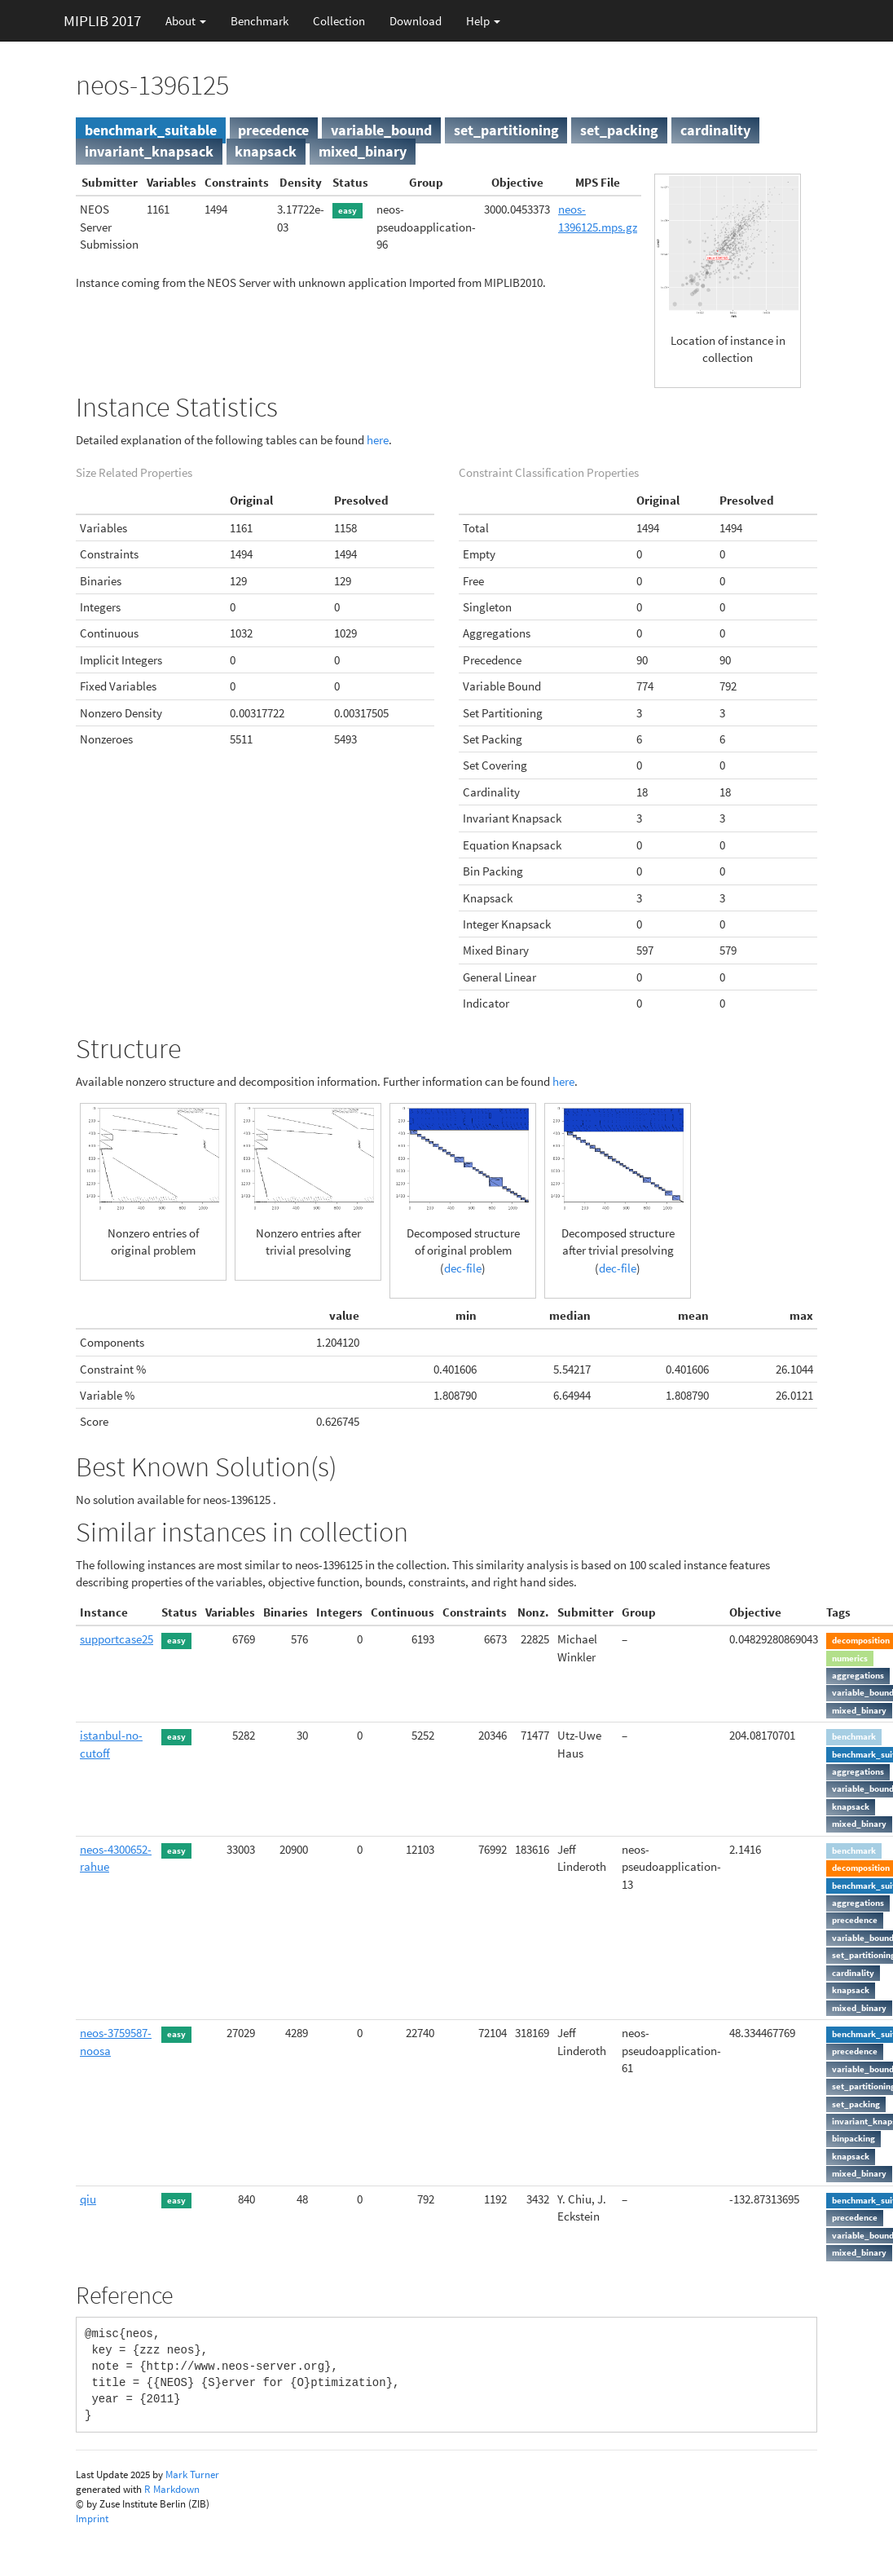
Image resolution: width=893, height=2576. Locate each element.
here (378, 440)
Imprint (92, 2518)
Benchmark (259, 21)
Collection (339, 21)
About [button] (185, 21)
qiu (88, 2199)
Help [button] (483, 21)
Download (415, 21)
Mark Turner (192, 2474)
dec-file (463, 1268)
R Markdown (172, 2489)
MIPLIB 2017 (102, 20)
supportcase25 (116, 1639)
